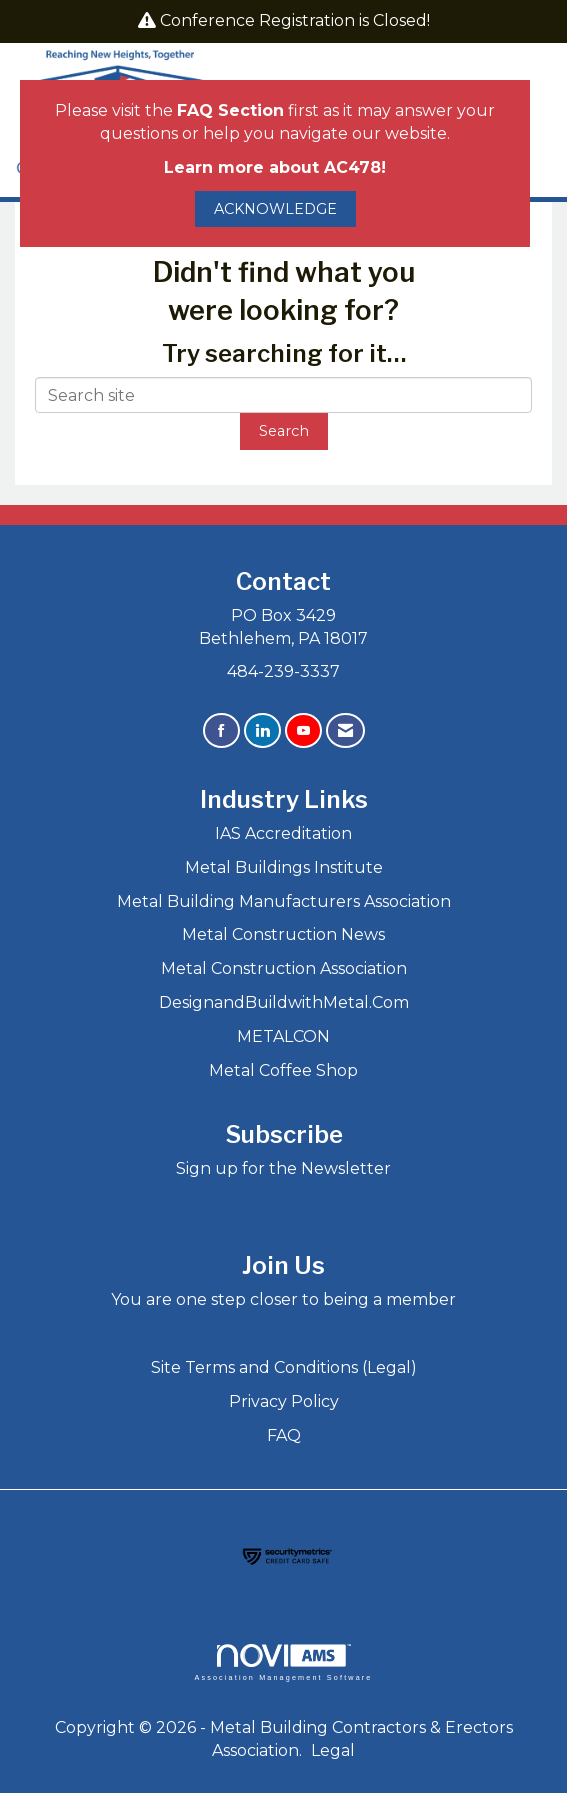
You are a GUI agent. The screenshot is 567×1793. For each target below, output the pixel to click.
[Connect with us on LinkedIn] (262, 730)
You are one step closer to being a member (283, 1299)
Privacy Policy (284, 1401)
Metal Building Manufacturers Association (284, 901)
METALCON (283, 1036)
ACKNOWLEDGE (275, 209)
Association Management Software (283, 1662)
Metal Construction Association (284, 968)
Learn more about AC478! (275, 167)
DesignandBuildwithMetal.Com (284, 1002)
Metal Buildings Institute (284, 867)
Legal (333, 1750)
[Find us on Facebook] (221, 730)
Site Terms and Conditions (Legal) (284, 1367)
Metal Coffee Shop (283, 1070)
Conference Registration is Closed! (295, 20)
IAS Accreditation (283, 833)
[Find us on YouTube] (303, 730)
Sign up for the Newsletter (283, 1168)
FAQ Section (230, 110)
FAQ (284, 1435)
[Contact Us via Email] (345, 730)
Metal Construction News (283, 934)
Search (284, 431)
